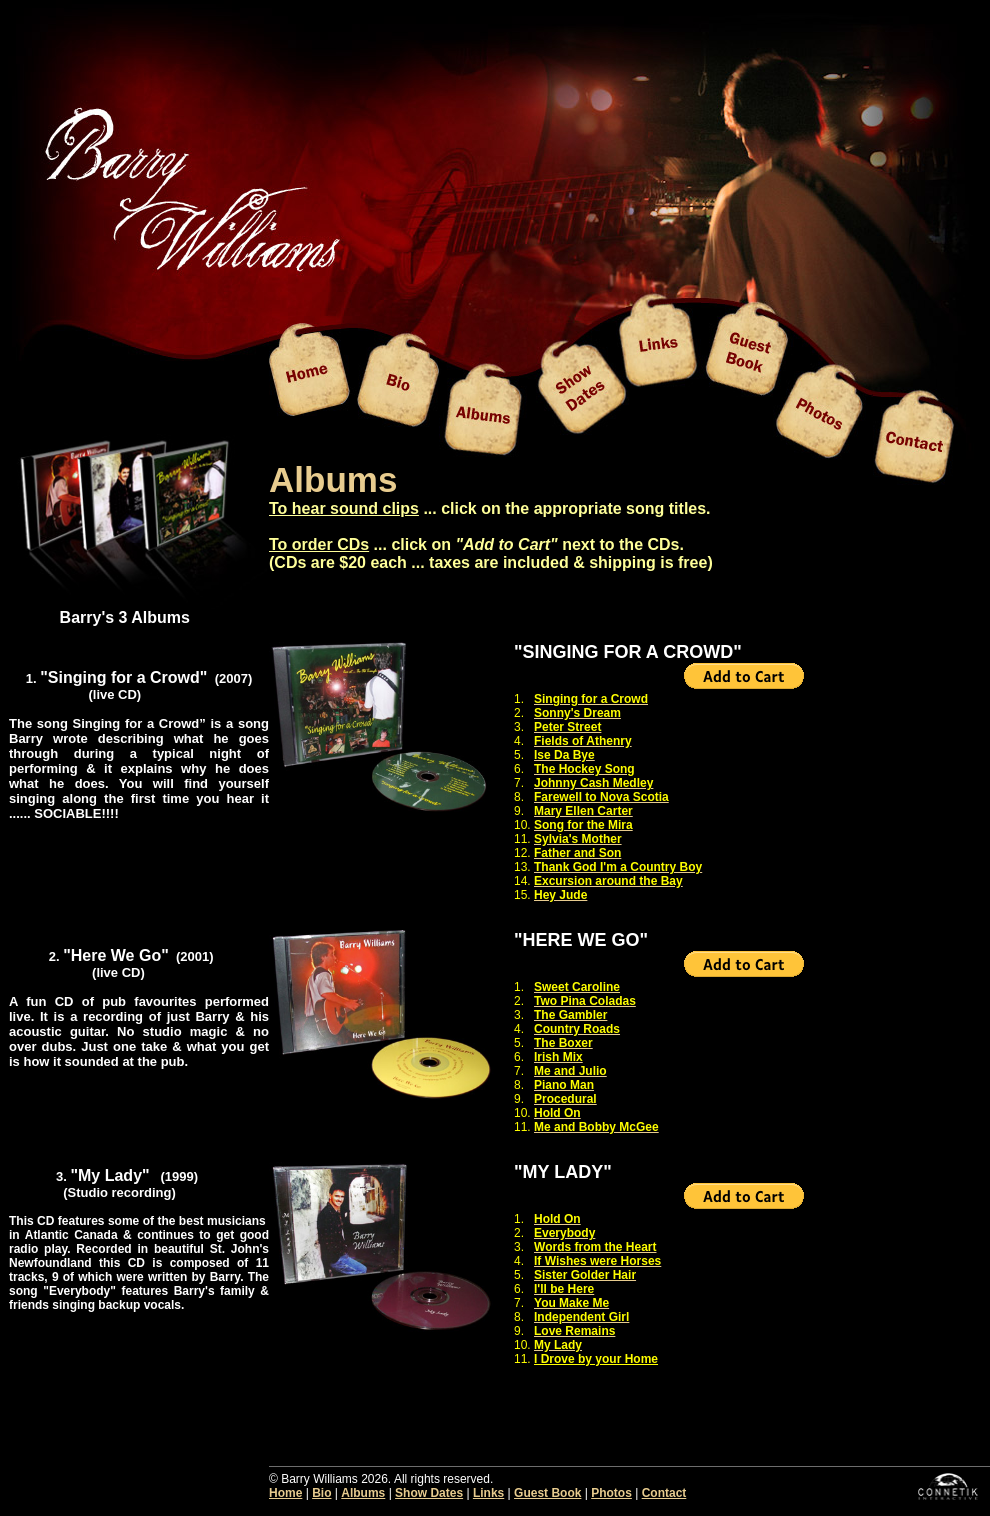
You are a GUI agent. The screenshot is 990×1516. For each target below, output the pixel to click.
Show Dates (429, 1493)
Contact (664, 1493)
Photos (611, 1493)
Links (488, 1493)
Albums (363, 1493)
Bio (321, 1493)
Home (285, 1493)
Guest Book (547, 1493)
